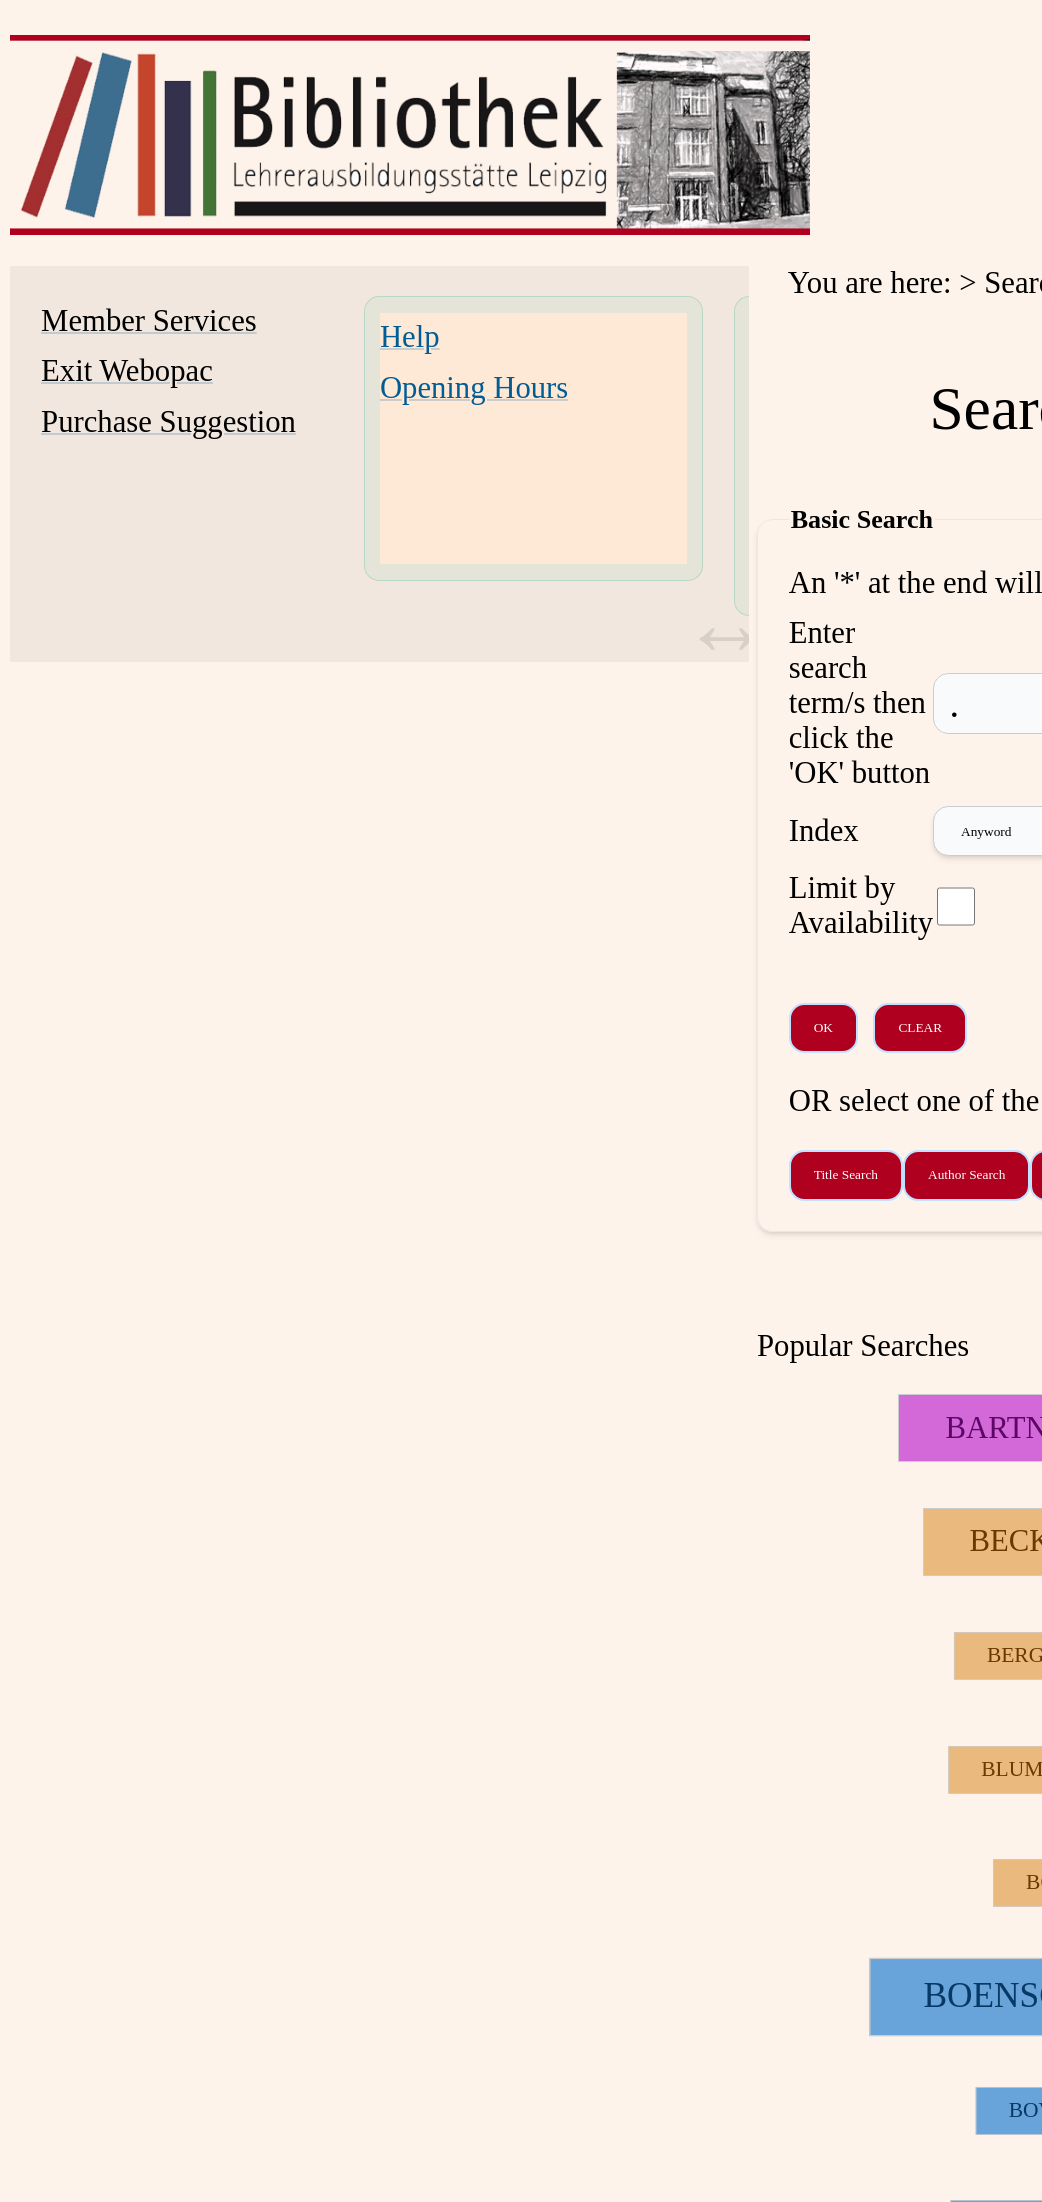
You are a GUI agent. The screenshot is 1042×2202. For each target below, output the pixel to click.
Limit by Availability (861, 905)
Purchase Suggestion (168, 422)
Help (410, 337)
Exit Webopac (127, 371)
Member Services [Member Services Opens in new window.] (149, 321)
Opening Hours (474, 388)
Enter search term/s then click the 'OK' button (859, 703)
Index (824, 831)
